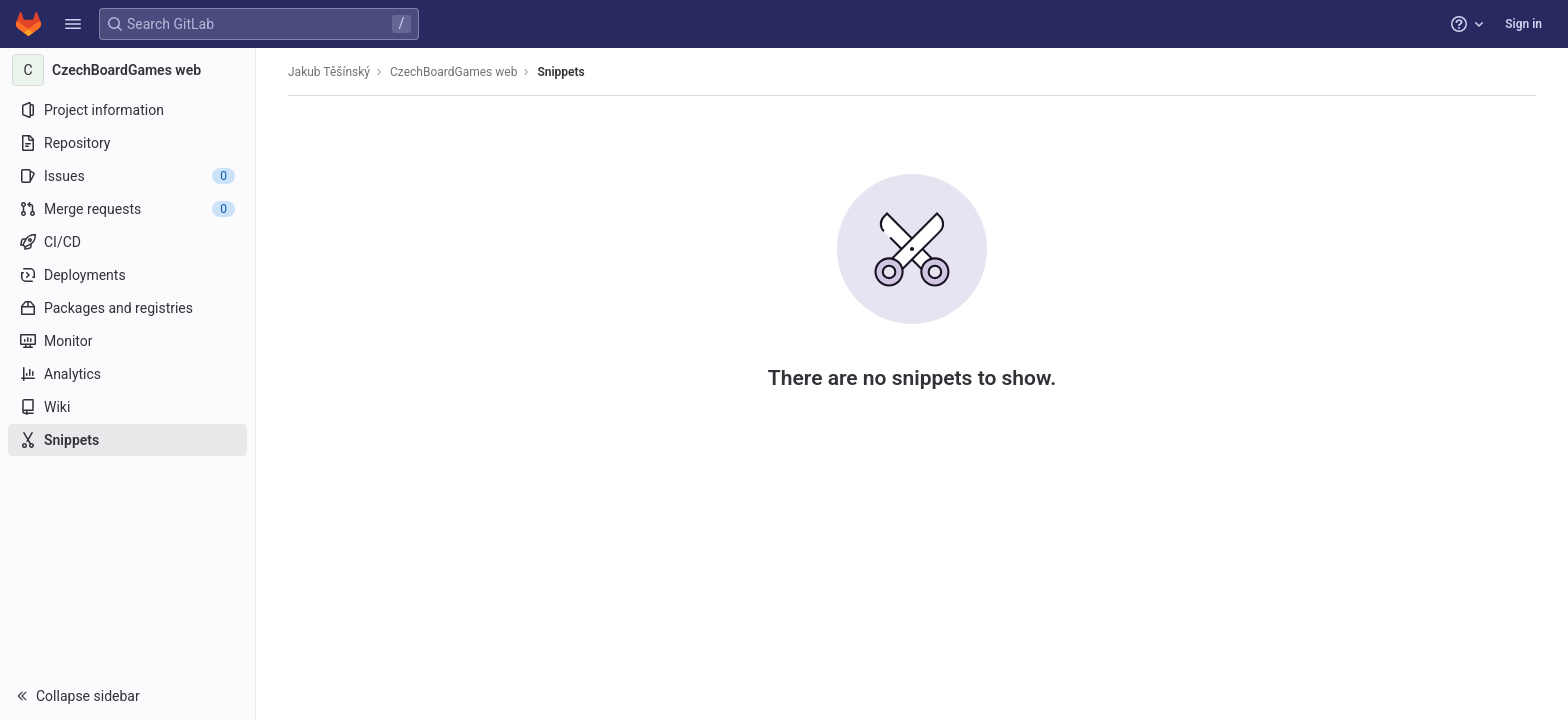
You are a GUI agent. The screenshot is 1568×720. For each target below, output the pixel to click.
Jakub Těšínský (329, 72)
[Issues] (127, 176)
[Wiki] (127, 407)
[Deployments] (127, 275)
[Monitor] (127, 341)
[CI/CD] (127, 242)
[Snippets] (127, 440)
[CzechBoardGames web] (128, 70)
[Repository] (127, 143)
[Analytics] (127, 374)
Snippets (560, 72)
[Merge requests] (127, 209)
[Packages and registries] (127, 308)
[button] (73, 24)
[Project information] (127, 110)
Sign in (1523, 24)
